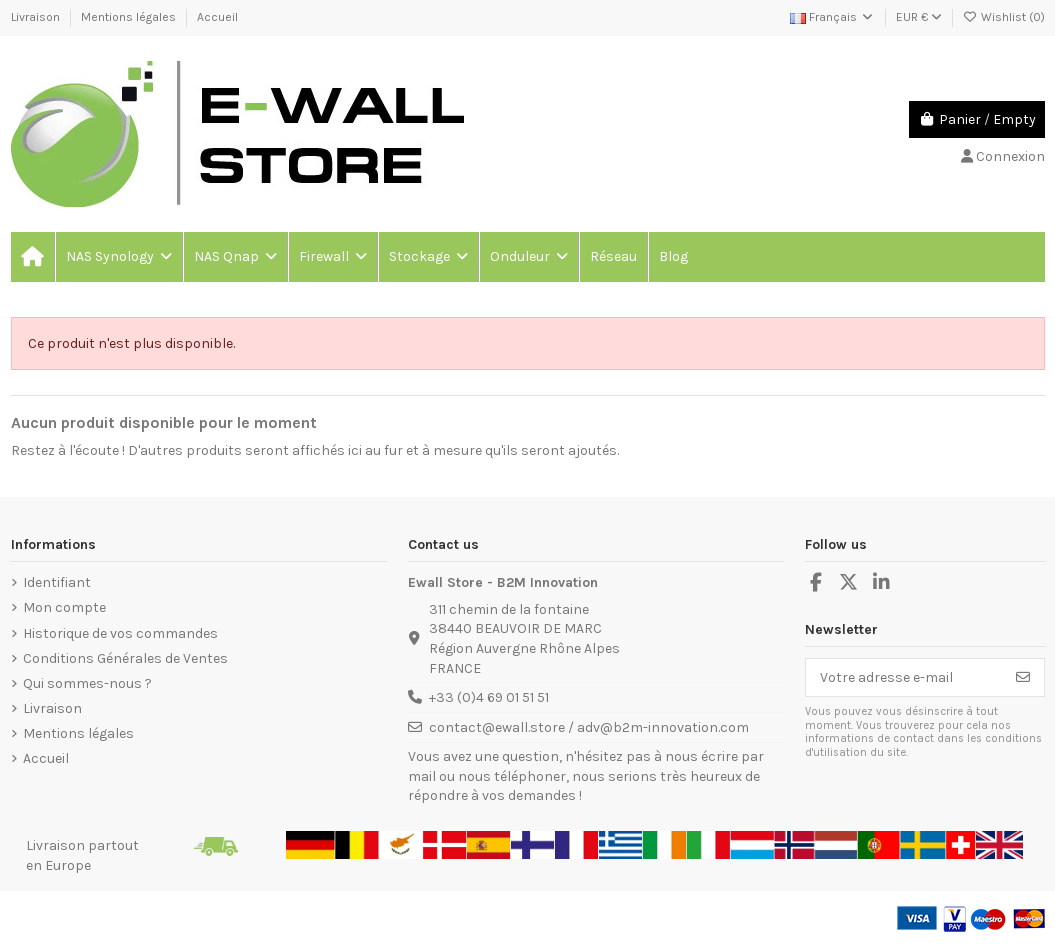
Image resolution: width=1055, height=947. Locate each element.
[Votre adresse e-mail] (904, 678)
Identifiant (57, 582)
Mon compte (64, 607)
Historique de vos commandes (120, 633)
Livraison (37, 17)
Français (832, 17)
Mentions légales (130, 17)
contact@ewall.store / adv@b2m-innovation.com (589, 727)
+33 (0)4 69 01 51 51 (489, 697)
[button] (118, 257)
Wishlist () (1004, 17)
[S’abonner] (1023, 678)
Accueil (217, 17)
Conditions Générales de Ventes (125, 658)
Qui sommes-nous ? (87, 683)
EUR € (919, 17)
